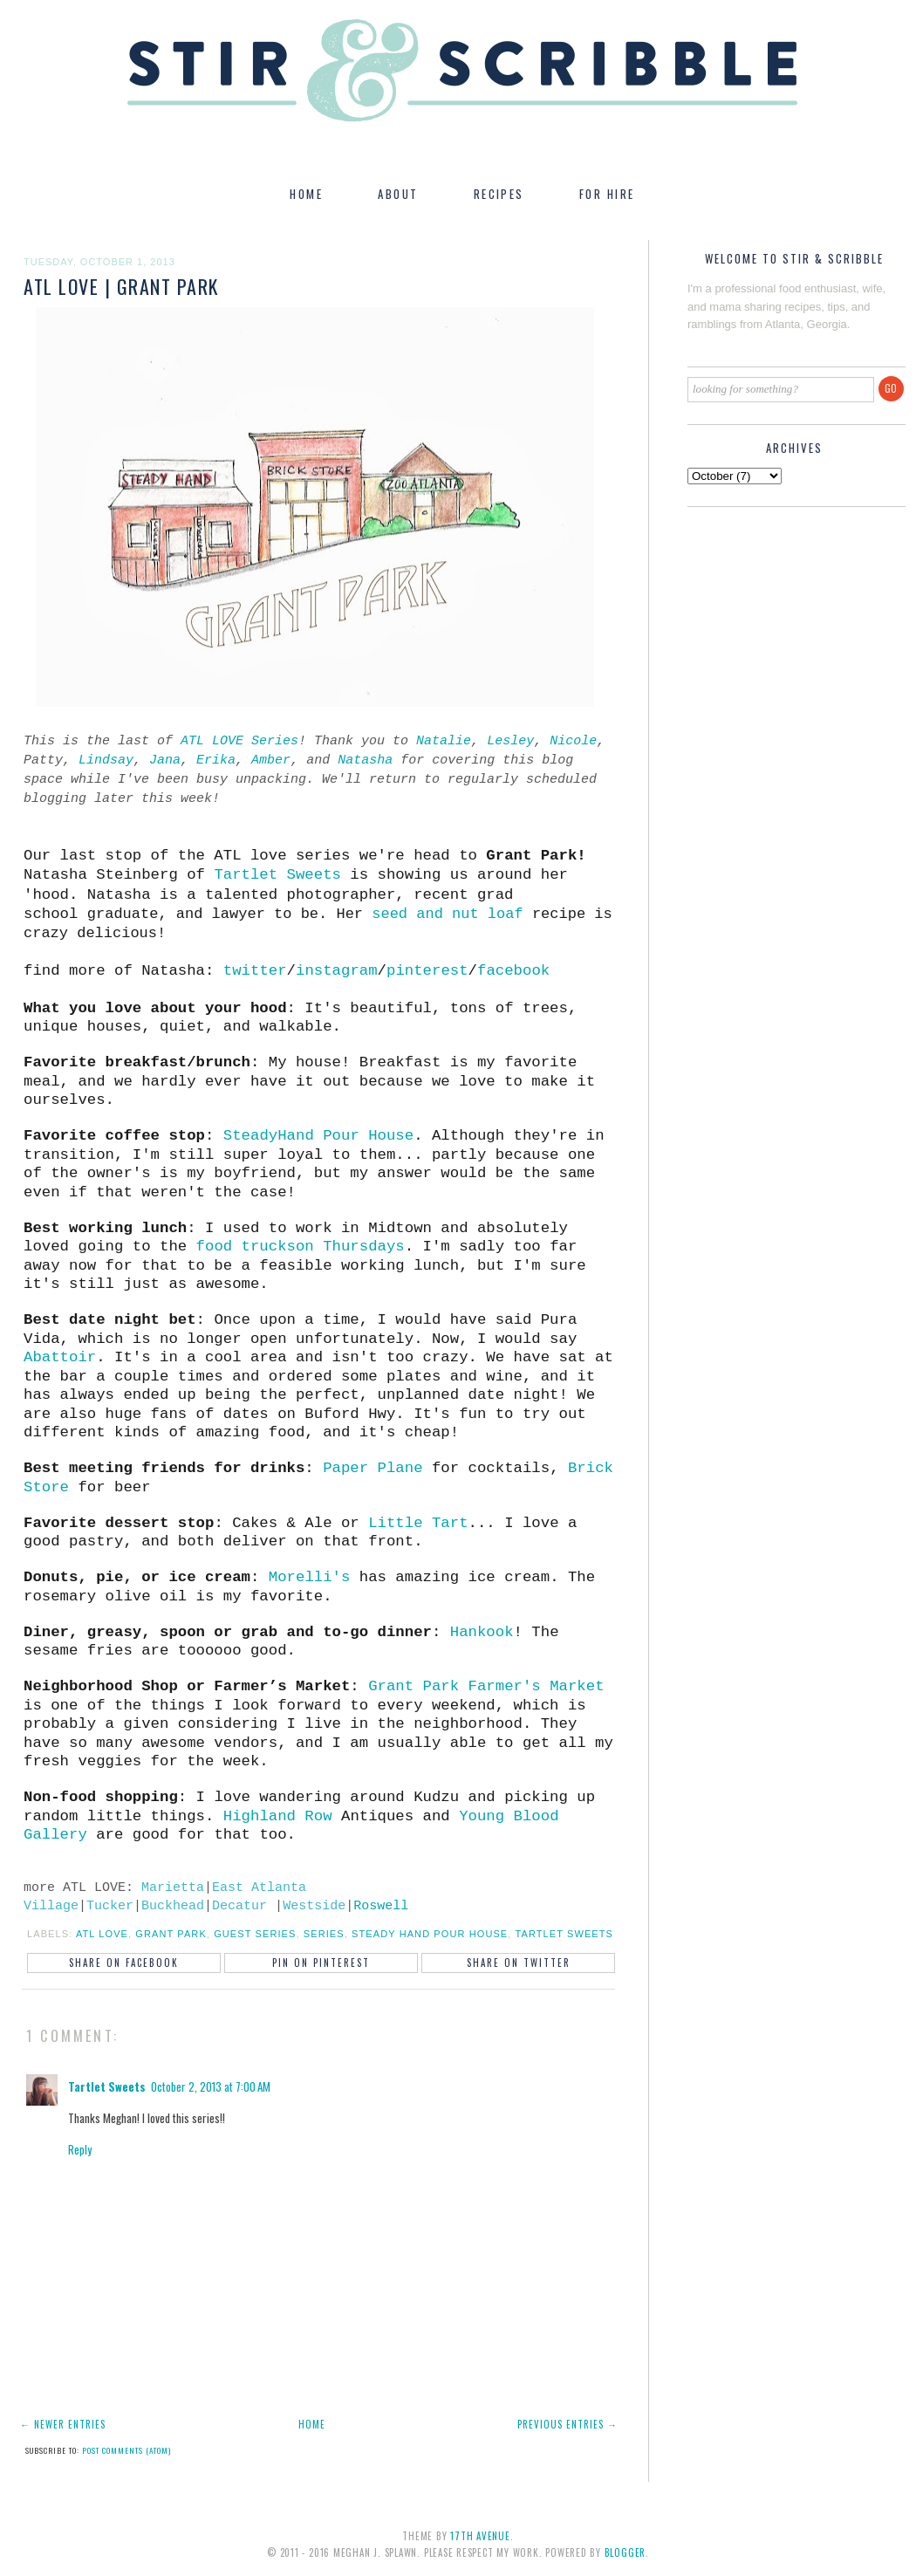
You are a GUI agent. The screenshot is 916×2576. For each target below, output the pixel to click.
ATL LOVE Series (239, 741)
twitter (255, 971)
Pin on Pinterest (321, 1963)
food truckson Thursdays (300, 1246)
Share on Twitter (519, 1963)
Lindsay (106, 760)
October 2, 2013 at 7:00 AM (210, 2086)
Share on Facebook (124, 1963)
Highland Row (277, 1816)
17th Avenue (479, 2536)
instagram (337, 971)
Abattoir (60, 1357)
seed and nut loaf (447, 914)
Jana (165, 760)
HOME (306, 193)
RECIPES (499, 193)
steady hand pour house (430, 1934)
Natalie (443, 741)
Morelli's (310, 1577)
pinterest (427, 971)
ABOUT (398, 193)
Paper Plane (372, 1468)
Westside (314, 1906)
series (324, 1934)
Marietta (172, 1888)
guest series (255, 1934)
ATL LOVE (102, 1934)
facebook (513, 971)
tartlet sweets (564, 1934)
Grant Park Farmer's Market (486, 1686)
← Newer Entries (63, 2424)
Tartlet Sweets (277, 875)
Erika (216, 760)
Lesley (510, 741)
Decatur (239, 1906)
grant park (171, 1934)
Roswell (380, 1906)
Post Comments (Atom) (126, 2450)
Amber (271, 760)
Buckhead (172, 1906)
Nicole (573, 741)
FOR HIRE (607, 193)
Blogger (625, 2552)
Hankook (482, 1632)
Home (311, 2424)
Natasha (365, 760)
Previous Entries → (567, 2424)
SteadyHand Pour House (318, 1135)
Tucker (109, 1906)
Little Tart (418, 1523)
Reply (80, 2149)
